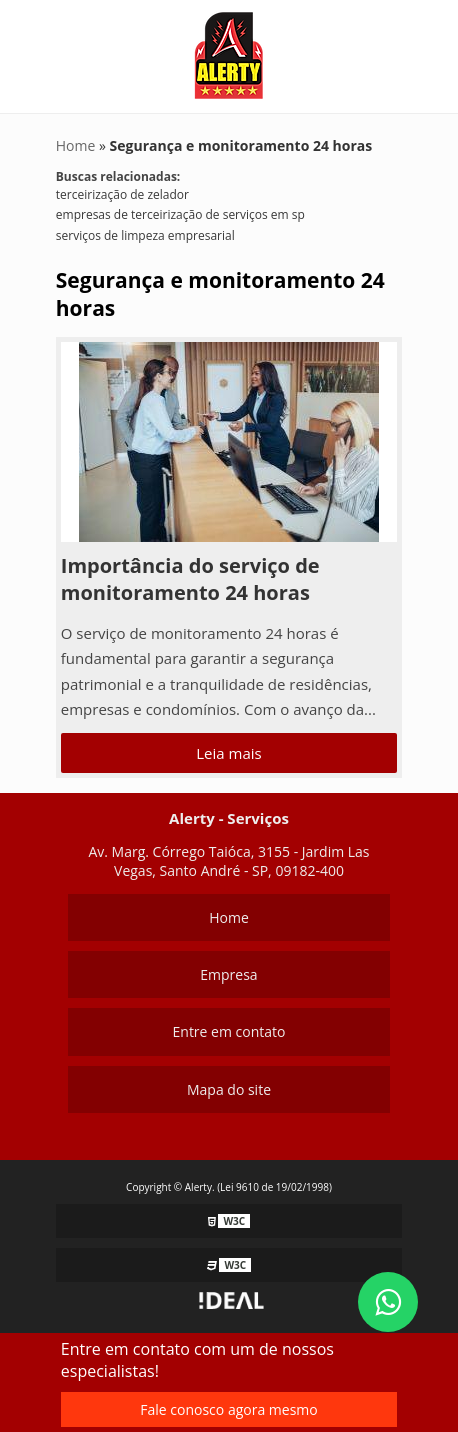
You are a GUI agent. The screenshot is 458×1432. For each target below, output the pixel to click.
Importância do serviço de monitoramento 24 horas (190, 579)
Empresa (228, 974)
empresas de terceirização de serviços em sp (180, 214)
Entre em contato (229, 1031)
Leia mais (228, 753)
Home (229, 917)
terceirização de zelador (122, 194)
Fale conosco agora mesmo (228, 1409)
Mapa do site (229, 1089)
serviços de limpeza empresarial (145, 235)
